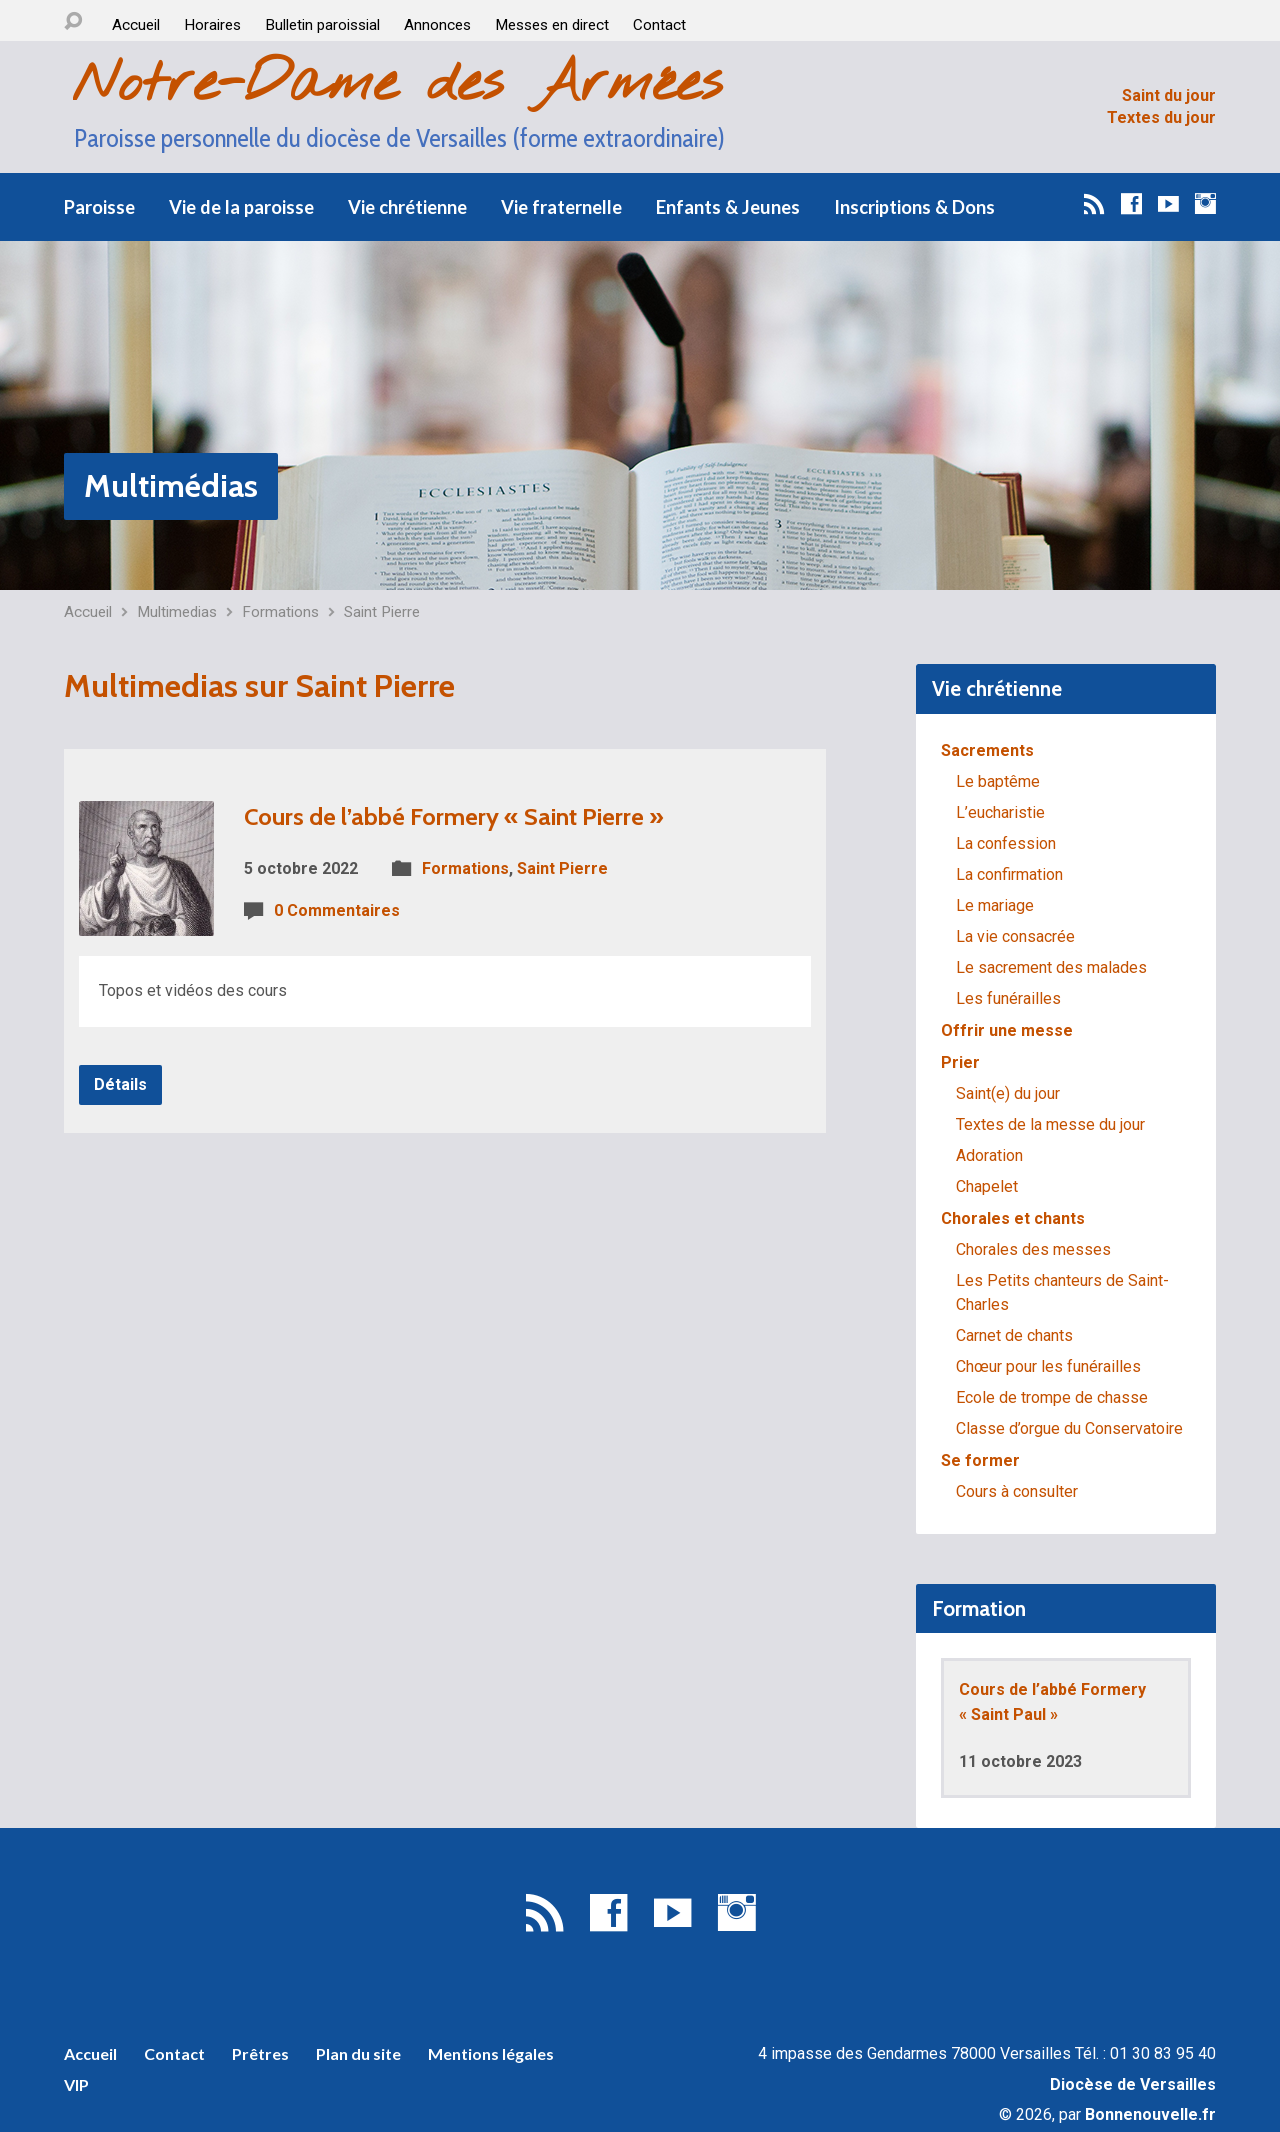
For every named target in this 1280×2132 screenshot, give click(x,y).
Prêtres (260, 2053)
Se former (980, 1460)
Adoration (989, 1155)
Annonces (437, 25)
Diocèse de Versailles (1133, 2084)
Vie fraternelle (561, 207)
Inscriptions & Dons (914, 207)
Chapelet (987, 1186)
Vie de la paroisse (241, 207)
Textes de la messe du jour (1050, 1124)
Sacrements (987, 750)
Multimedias (177, 612)
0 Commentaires (337, 910)
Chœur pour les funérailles (1048, 1366)
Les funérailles (1008, 998)
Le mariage (995, 905)
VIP (76, 2084)
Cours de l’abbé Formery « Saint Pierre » (454, 816)
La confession (1006, 843)
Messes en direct (552, 25)
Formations (280, 612)
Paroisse (99, 207)
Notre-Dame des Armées (397, 84)
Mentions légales (491, 2053)
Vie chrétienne (407, 207)
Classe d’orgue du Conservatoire (1069, 1428)
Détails (120, 1084)
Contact (659, 25)
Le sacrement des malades (1051, 967)
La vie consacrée (1015, 936)
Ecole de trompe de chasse (1052, 1397)
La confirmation (1009, 874)
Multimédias (171, 485)
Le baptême (998, 781)
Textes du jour (1161, 117)
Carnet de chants (1014, 1335)
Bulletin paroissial (322, 25)
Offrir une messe (1007, 1030)
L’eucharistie (1000, 812)
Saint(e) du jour (1008, 1093)
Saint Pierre (382, 612)
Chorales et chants (1013, 1218)
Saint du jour (1169, 95)
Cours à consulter (1017, 1491)
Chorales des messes (1033, 1249)
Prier (960, 1062)
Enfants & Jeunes (728, 207)
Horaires (212, 25)
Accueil (136, 25)
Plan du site (358, 2053)
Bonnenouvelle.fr (1150, 2114)
